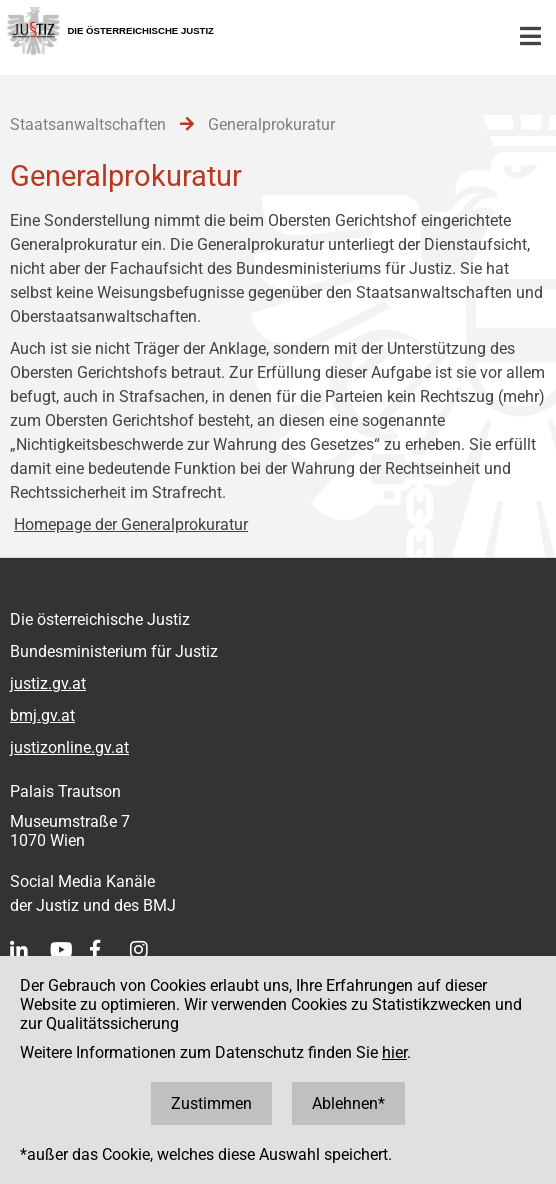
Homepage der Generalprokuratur (131, 524)
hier (394, 1052)
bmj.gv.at (42, 715)
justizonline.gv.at (69, 747)
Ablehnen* (348, 1103)
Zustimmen (211, 1103)
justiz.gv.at (48, 683)
